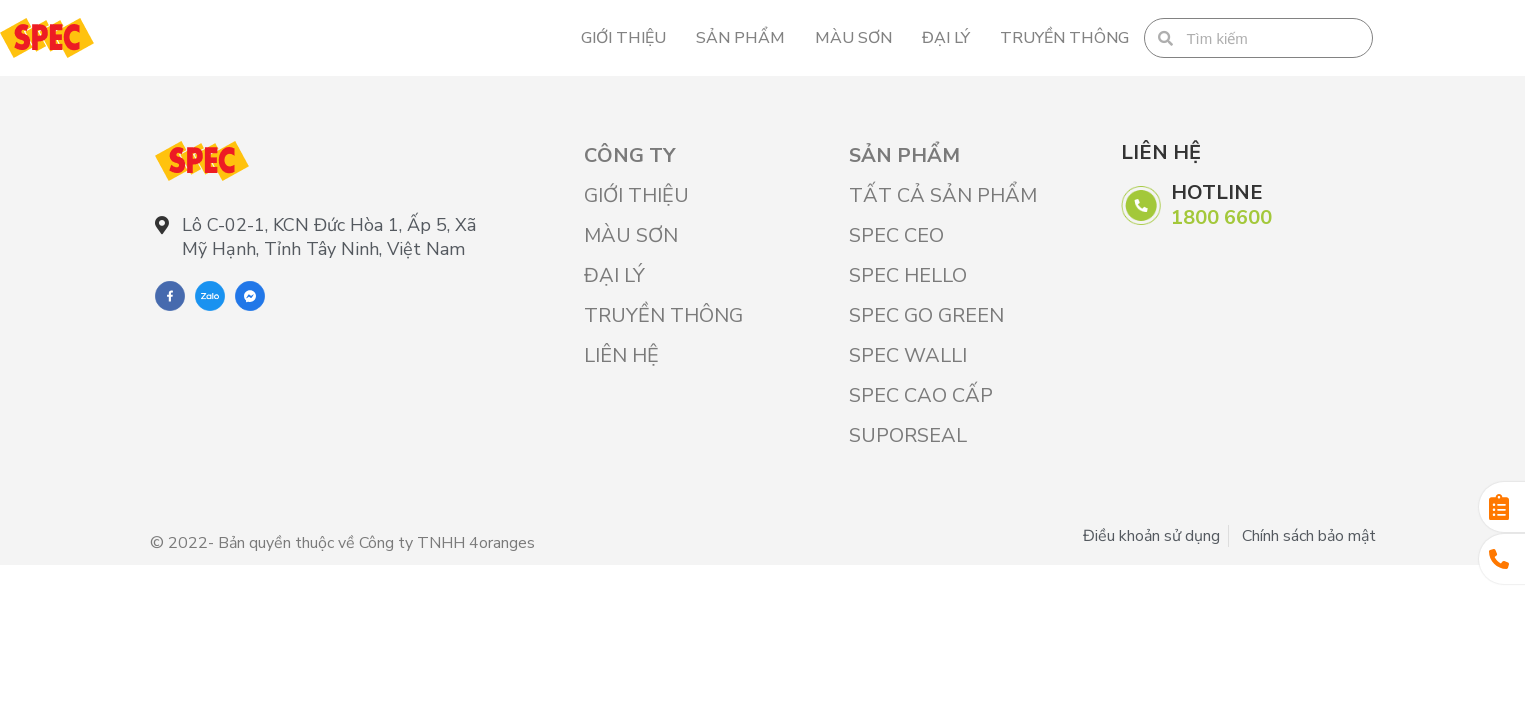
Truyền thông (1064, 38)
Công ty (629, 155)
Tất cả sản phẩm (943, 195)
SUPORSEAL (908, 435)
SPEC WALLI (908, 355)
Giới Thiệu (623, 38)
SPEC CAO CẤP (921, 395)
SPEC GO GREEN (926, 315)
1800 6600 (1221, 217)
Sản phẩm (740, 38)
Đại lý (946, 38)
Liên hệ (621, 355)
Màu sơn (853, 38)
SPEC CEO (896, 235)
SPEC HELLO (908, 275)
